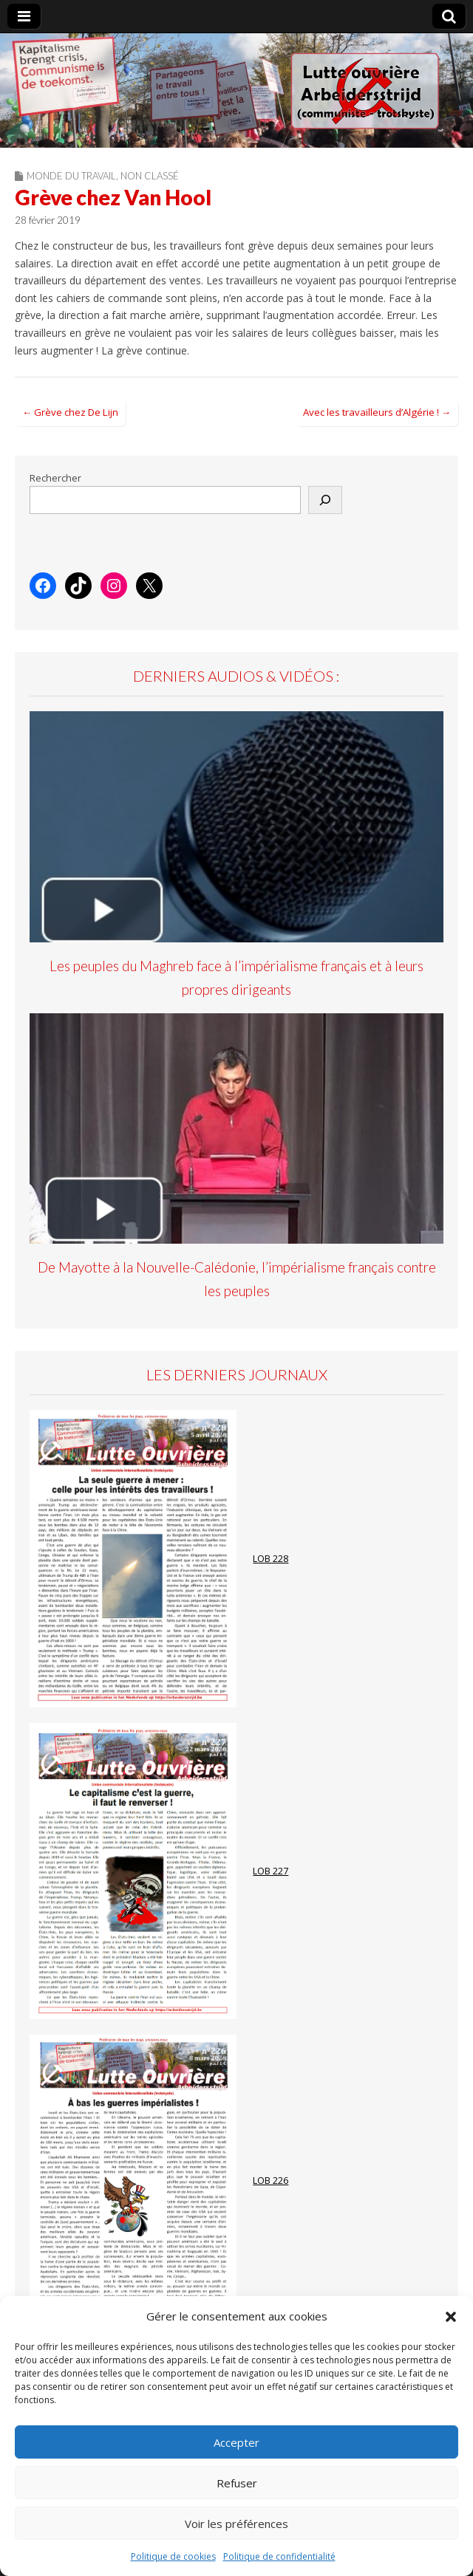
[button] (450, 2316)
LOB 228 (270, 1558)
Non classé (149, 176)
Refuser (237, 2483)
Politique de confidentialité (279, 2556)
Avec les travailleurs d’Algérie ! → (377, 412)
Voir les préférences (236, 2523)
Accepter (236, 2442)
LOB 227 (270, 1871)
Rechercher (55, 478)
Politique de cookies (173, 2556)
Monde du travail (71, 176)
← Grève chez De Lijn (70, 412)
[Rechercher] (325, 500)
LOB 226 (270, 2180)
